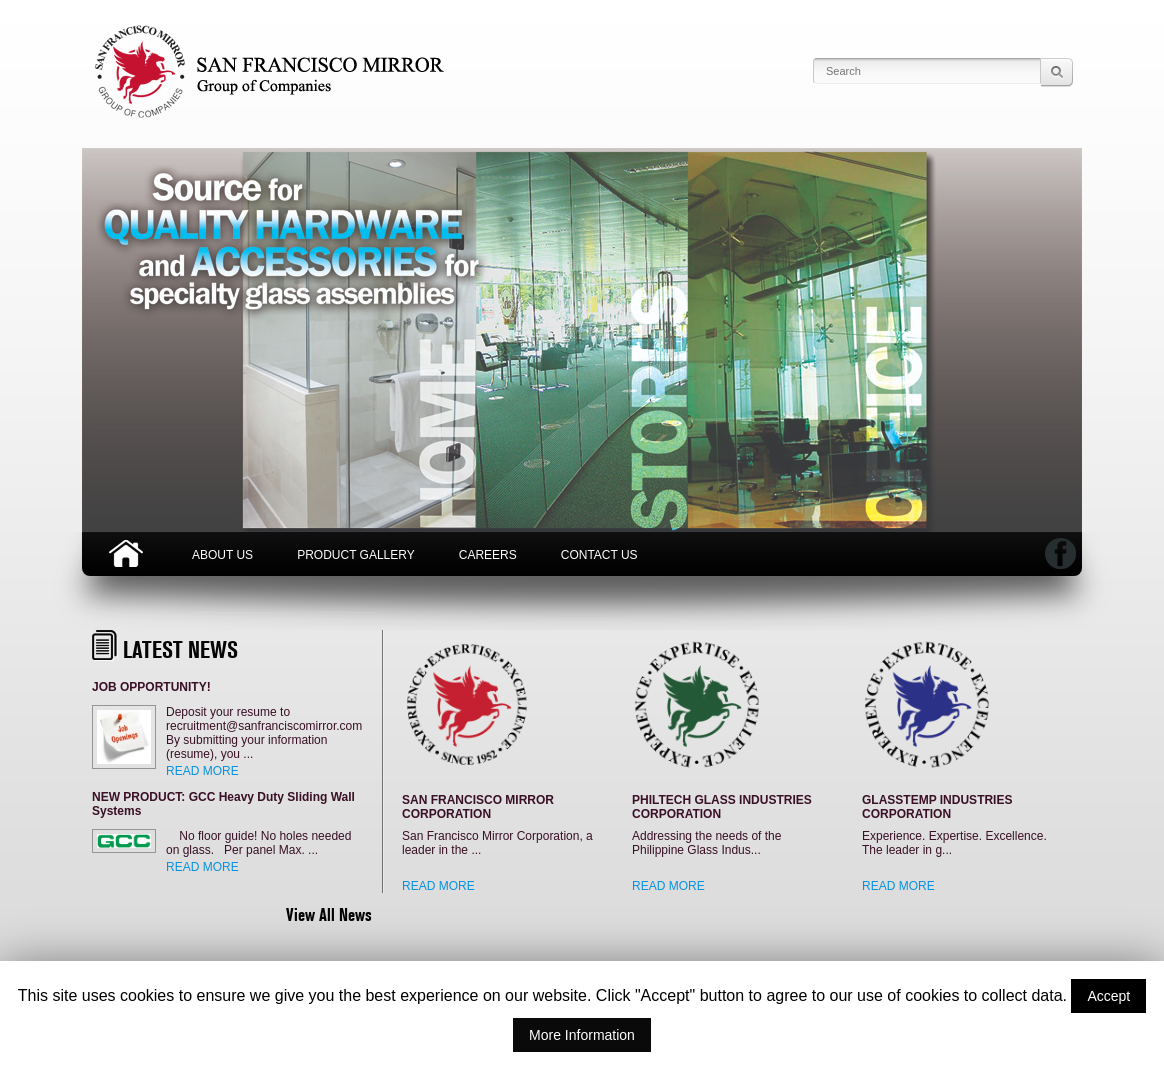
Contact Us (599, 555)
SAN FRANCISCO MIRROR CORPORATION (478, 807)
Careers (488, 555)
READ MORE (202, 771)
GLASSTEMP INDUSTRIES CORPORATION (937, 807)
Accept (1108, 996)
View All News (329, 914)
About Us (222, 555)
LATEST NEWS (180, 650)
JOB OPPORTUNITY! (151, 687)
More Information (582, 1035)
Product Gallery (356, 555)
